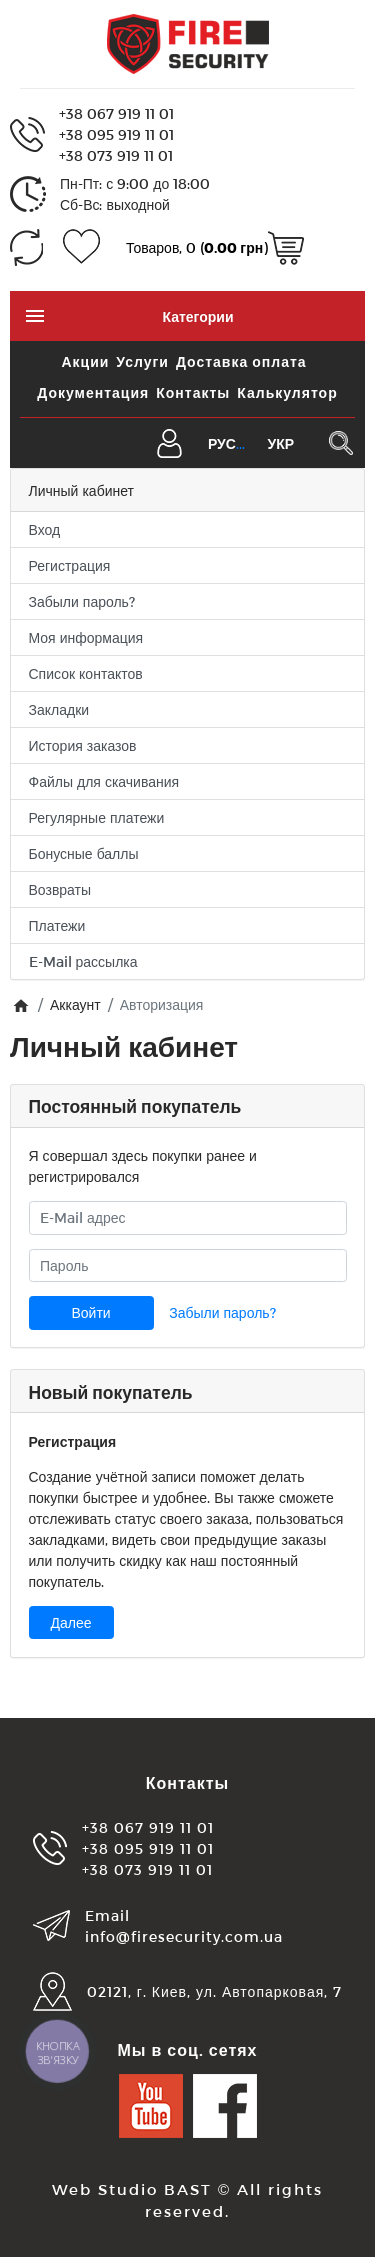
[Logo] (188, 42)
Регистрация (70, 565)
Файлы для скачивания (104, 781)
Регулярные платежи (97, 817)
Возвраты (60, 889)
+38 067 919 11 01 (116, 113)
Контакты (193, 392)
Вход (45, 529)
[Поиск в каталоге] (340, 443)
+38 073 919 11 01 (116, 155)
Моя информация (86, 637)
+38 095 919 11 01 (116, 134)
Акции (85, 361)
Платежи (57, 925)
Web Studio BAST (132, 2189)
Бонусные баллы (84, 853)
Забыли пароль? (82, 601)
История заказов (83, 745)
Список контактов (86, 673)
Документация (93, 392)
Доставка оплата (241, 361)
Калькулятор (287, 392)
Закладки (59, 709)
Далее (71, 1622)
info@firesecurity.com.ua (184, 1936)
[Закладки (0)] (81, 247)
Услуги (142, 361)
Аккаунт (75, 1004)
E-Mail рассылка (83, 961)
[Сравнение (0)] (26, 247)
